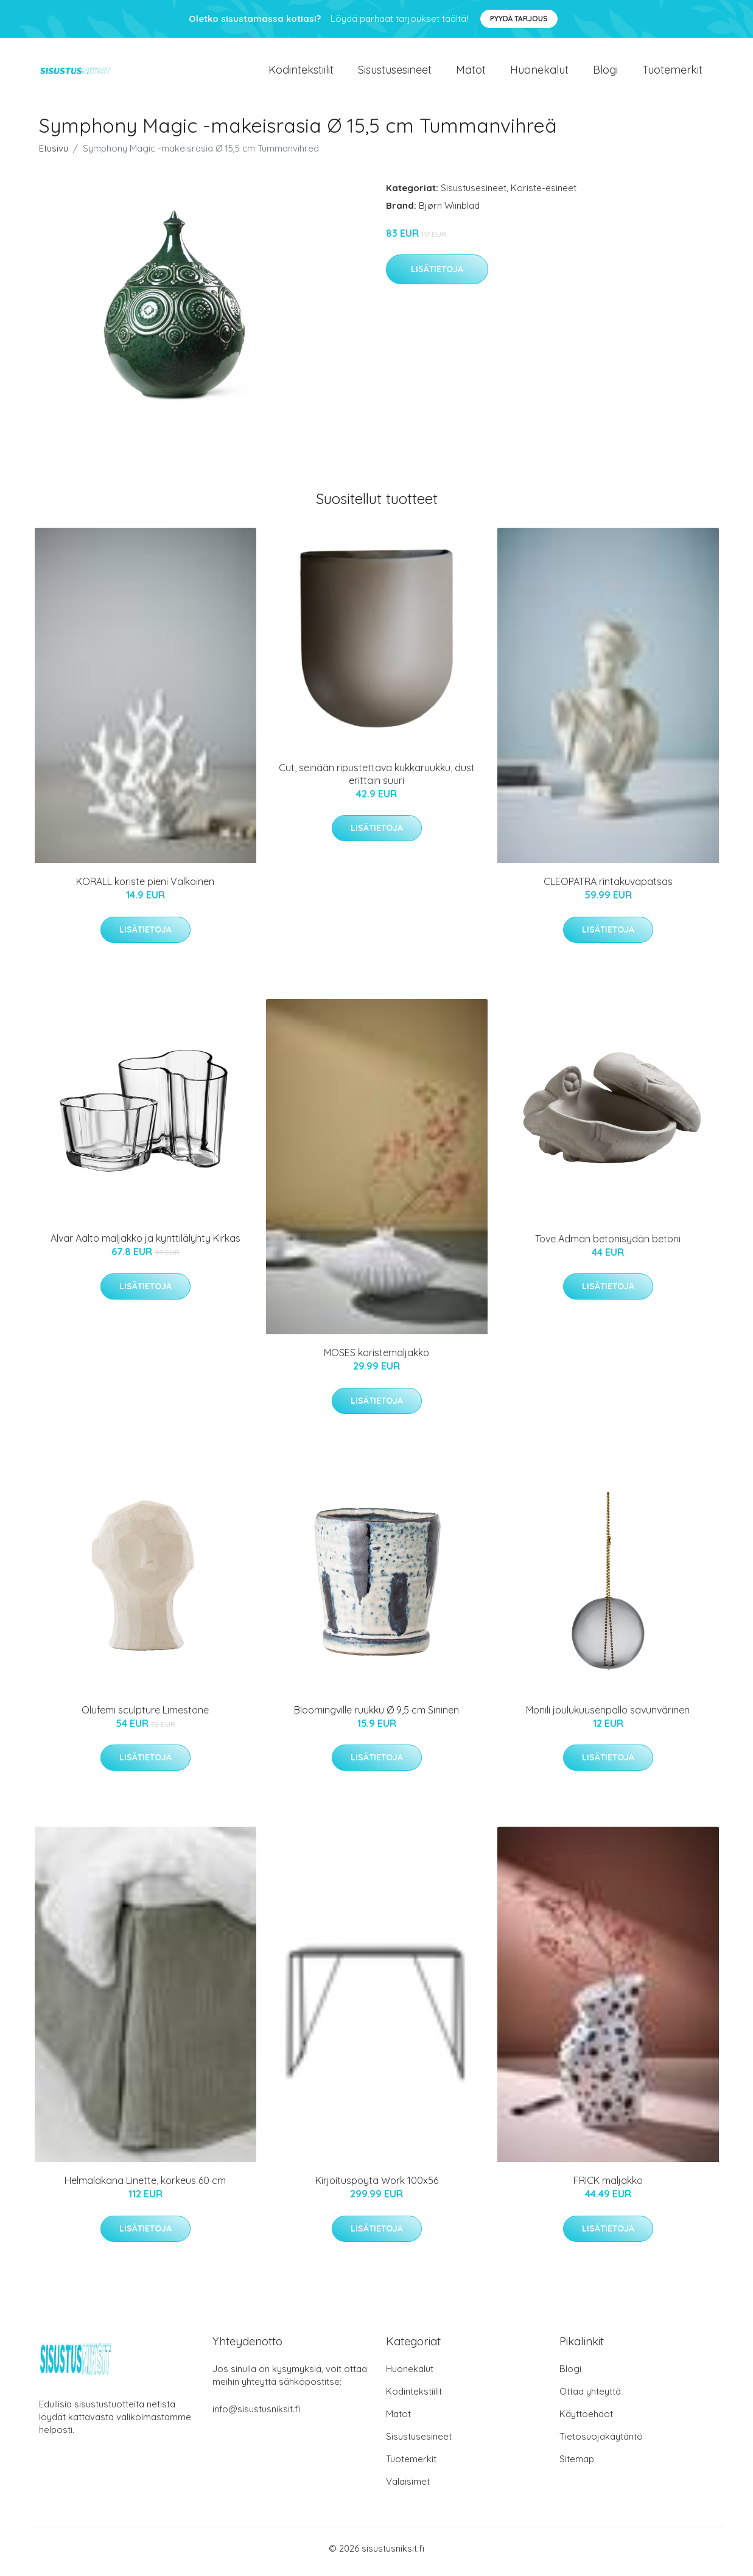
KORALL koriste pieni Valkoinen (145, 888)
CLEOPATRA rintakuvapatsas (608, 888)
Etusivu (53, 154)
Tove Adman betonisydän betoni (608, 1245)
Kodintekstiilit (301, 73)
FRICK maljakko (608, 2187)
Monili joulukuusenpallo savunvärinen (608, 1716)
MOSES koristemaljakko (376, 1359)
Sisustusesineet (395, 73)
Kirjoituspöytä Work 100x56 (376, 2187)
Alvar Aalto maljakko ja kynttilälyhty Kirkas (145, 1245)
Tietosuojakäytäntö (601, 2443)
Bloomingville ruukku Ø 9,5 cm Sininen (376, 1716)
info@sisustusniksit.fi (256, 2415)
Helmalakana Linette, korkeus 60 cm (145, 2187)
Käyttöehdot (586, 2420)
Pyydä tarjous (519, 18)
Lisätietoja (437, 275)
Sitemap (576, 2465)
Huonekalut (539, 73)
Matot (471, 73)
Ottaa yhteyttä (590, 2398)
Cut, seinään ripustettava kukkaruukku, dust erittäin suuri (377, 780)
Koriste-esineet (543, 194)
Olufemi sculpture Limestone (145, 1716)
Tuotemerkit (672, 73)
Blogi (605, 73)
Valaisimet (408, 2488)
